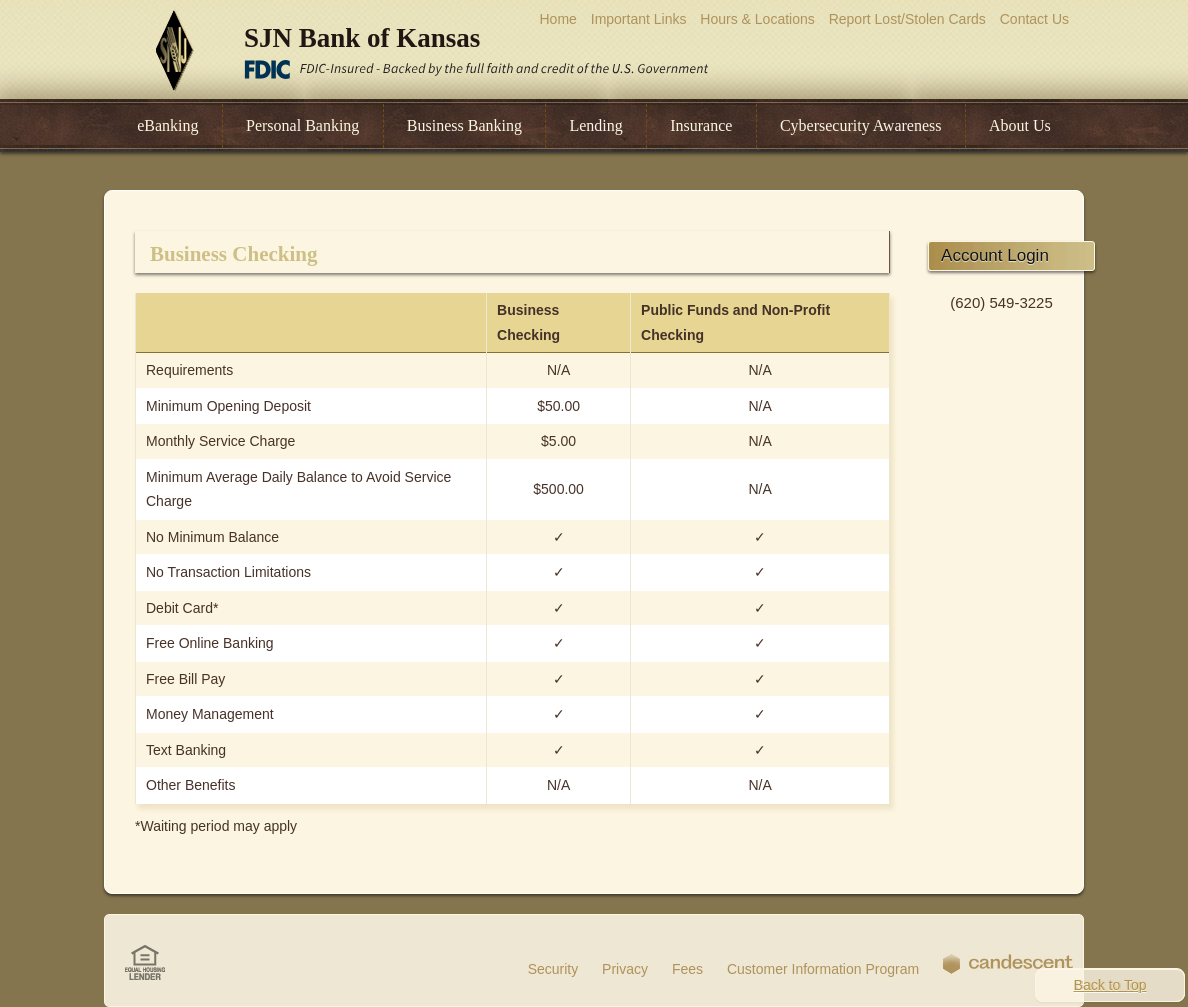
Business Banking (464, 125)
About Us (1020, 125)
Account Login (995, 255)
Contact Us (1034, 19)
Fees (687, 969)
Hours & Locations (757, 19)
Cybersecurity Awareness (861, 125)
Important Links (639, 19)
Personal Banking (302, 125)
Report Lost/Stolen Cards (907, 19)
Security (553, 969)
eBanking (167, 125)
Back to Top (1110, 985)
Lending (595, 125)
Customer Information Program (823, 969)
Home (558, 19)
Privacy (625, 969)
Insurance (701, 125)
